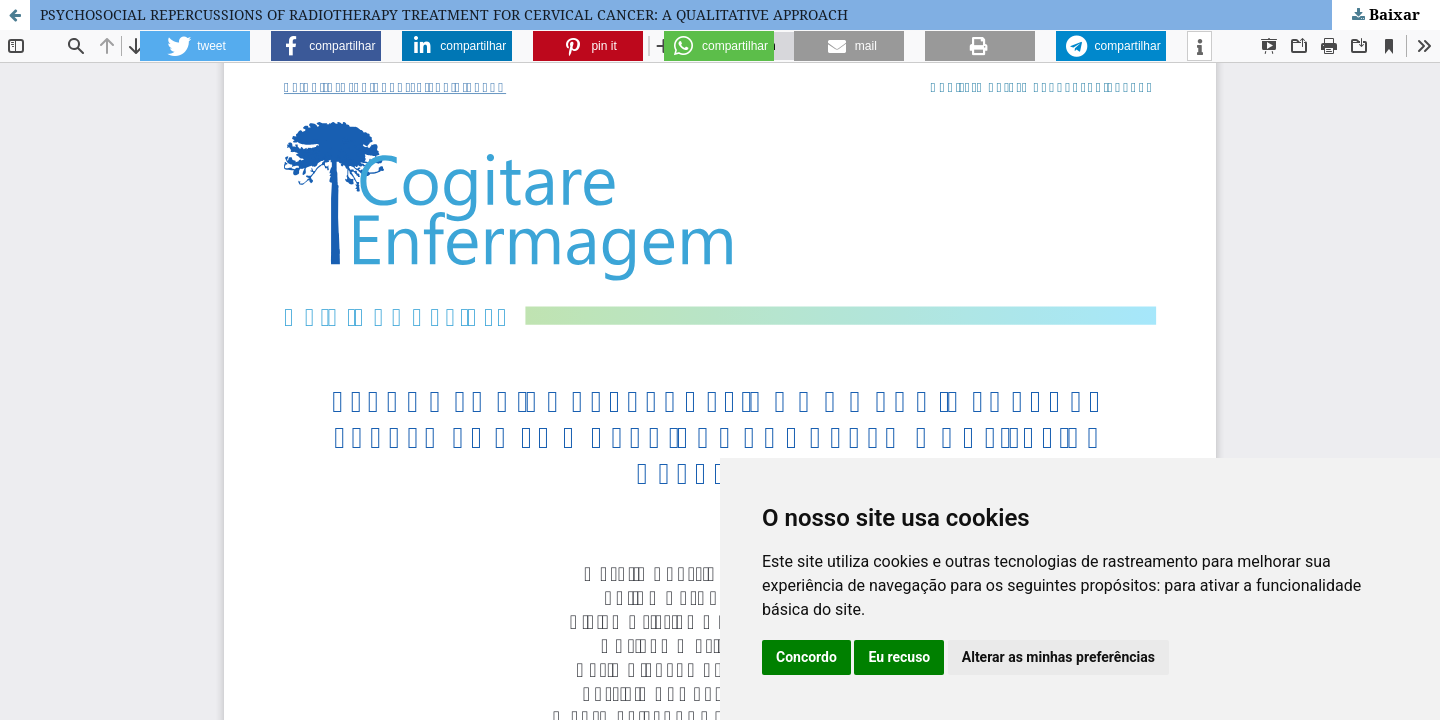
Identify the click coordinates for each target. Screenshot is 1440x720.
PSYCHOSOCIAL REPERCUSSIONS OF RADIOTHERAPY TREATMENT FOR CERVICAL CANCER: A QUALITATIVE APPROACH (444, 14)
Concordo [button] (806, 657)
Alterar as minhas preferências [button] (1058, 657)
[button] (195, 46)
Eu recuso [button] (899, 657)
